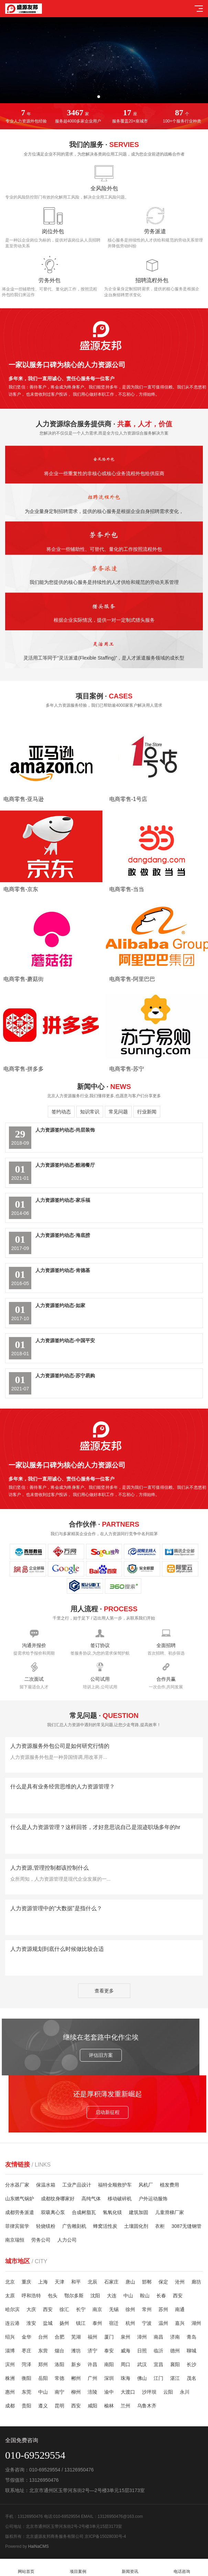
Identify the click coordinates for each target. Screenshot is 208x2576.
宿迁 (114, 2323)
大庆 (31, 2309)
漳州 (142, 2337)
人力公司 (67, 2240)
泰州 (97, 2323)
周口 (125, 2364)
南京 (97, 2309)
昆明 (59, 2405)
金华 (26, 2337)
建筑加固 (138, 2212)
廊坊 (196, 2282)
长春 (161, 2295)
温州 (163, 2323)
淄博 (10, 2350)
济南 (175, 2337)
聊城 (191, 2350)
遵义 (43, 2405)
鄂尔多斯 (74, 2295)
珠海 (125, 2378)
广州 (92, 2378)
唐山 (130, 2282)
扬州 (64, 2323)
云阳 (168, 2392)
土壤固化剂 (136, 2226)
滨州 (10, 2364)
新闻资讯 (130, 2567)
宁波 (147, 2323)
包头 (52, 2295)
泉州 (125, 2337)
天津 (59, 2282)
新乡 (76, 2364)
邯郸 (147, 2282)
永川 (184, 2392)
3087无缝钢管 (186, 2226)
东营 (43, 2350)
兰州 (125, 2405)
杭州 (130, 2323)
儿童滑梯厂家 (169, 2212)
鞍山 (145, 2295)
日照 (142, 2350)
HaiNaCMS (38, 2546)
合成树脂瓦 (84, 2212)
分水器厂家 (17, 2185)
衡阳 (26, 2378)
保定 (163, 2282)
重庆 (26, 2282)
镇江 (81, 2323)
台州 (43, 2337)
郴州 (76, 2378)
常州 (147, 2309)
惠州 (10, 2392)
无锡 (114, 2309)
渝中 (109, 2392)
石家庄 (111, 2282)
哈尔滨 (12, 2309)
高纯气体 (91, 2198)
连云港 (12, 2323)
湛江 (175, 2378)
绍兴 (10, 2337)
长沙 (191, 2364)
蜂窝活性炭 (105, 2226)
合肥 (59, 2337)
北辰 (92, 2282)
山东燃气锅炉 (19, 2198)
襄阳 (175, 2364)
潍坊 (76, 2350)
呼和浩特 (31, 2295)
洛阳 (59, 2364)
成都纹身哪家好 (58, 2198)
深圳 (109, 2378)
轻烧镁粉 (45, 2226)
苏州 (163, 2309)
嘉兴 (180, 2323)
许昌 (92, 2364)
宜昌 (158, 2364)
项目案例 (78, 2567)
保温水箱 (45, 2185)
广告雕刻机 (74, 2226)
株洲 (10, 2378)
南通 (180, 2309)
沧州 (180, 2282)
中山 (128, 2295)
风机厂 (146, 2185)
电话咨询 (182, 2567)
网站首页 (26, 2567)
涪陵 (92, 2392)
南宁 (59, 2392)
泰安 (109, 2350)
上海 (43, 2282)
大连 (112, 2295)
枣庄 (26, 2350)
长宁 (81, 2309)
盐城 (48, 2323)
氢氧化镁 (112, 2212)
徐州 (130, 2309)
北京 (10, 2282)
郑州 (43, 2364)
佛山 (142, 2378)
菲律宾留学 (17, 2226)
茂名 (191, 2378)
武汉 (142, 2364)
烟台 (59, 2350)
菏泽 (26, 2364)
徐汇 (64, 2309)
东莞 (26, 2392)
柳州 (76, 2392)
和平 (76, 2282)
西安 (178, 2295)
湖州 (196, 2323)
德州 (175, 2350)
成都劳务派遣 (19, 2212)
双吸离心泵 (53, 2212)
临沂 (158, 2350)
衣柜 (160, 2226)
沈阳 (95, 2295)
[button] (98, 96)
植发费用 (169, 2185)
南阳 (109, 2364)
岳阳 (43, 2378)
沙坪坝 (149, 2392)
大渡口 (128, 2392)
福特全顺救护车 (115, 2185)
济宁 (92, 2350)
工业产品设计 (76, 2185)
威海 (125, 2350)
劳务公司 (41, 2240)
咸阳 (92, 2405)
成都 (10, 2405)
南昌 (158, 2337)
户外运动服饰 (153, 2198)
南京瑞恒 (14, 2240)
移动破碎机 (120, 2198)
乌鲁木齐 (146, 2405)
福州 (92, 2337)
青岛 (191, 2337)
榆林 (109, 2405)
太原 (10, 2295)
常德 (59, 2378)
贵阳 (26, 2405)
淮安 (31, 2323)
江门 (158, 2378)
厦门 (109, 2337)
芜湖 (76, 2337)
